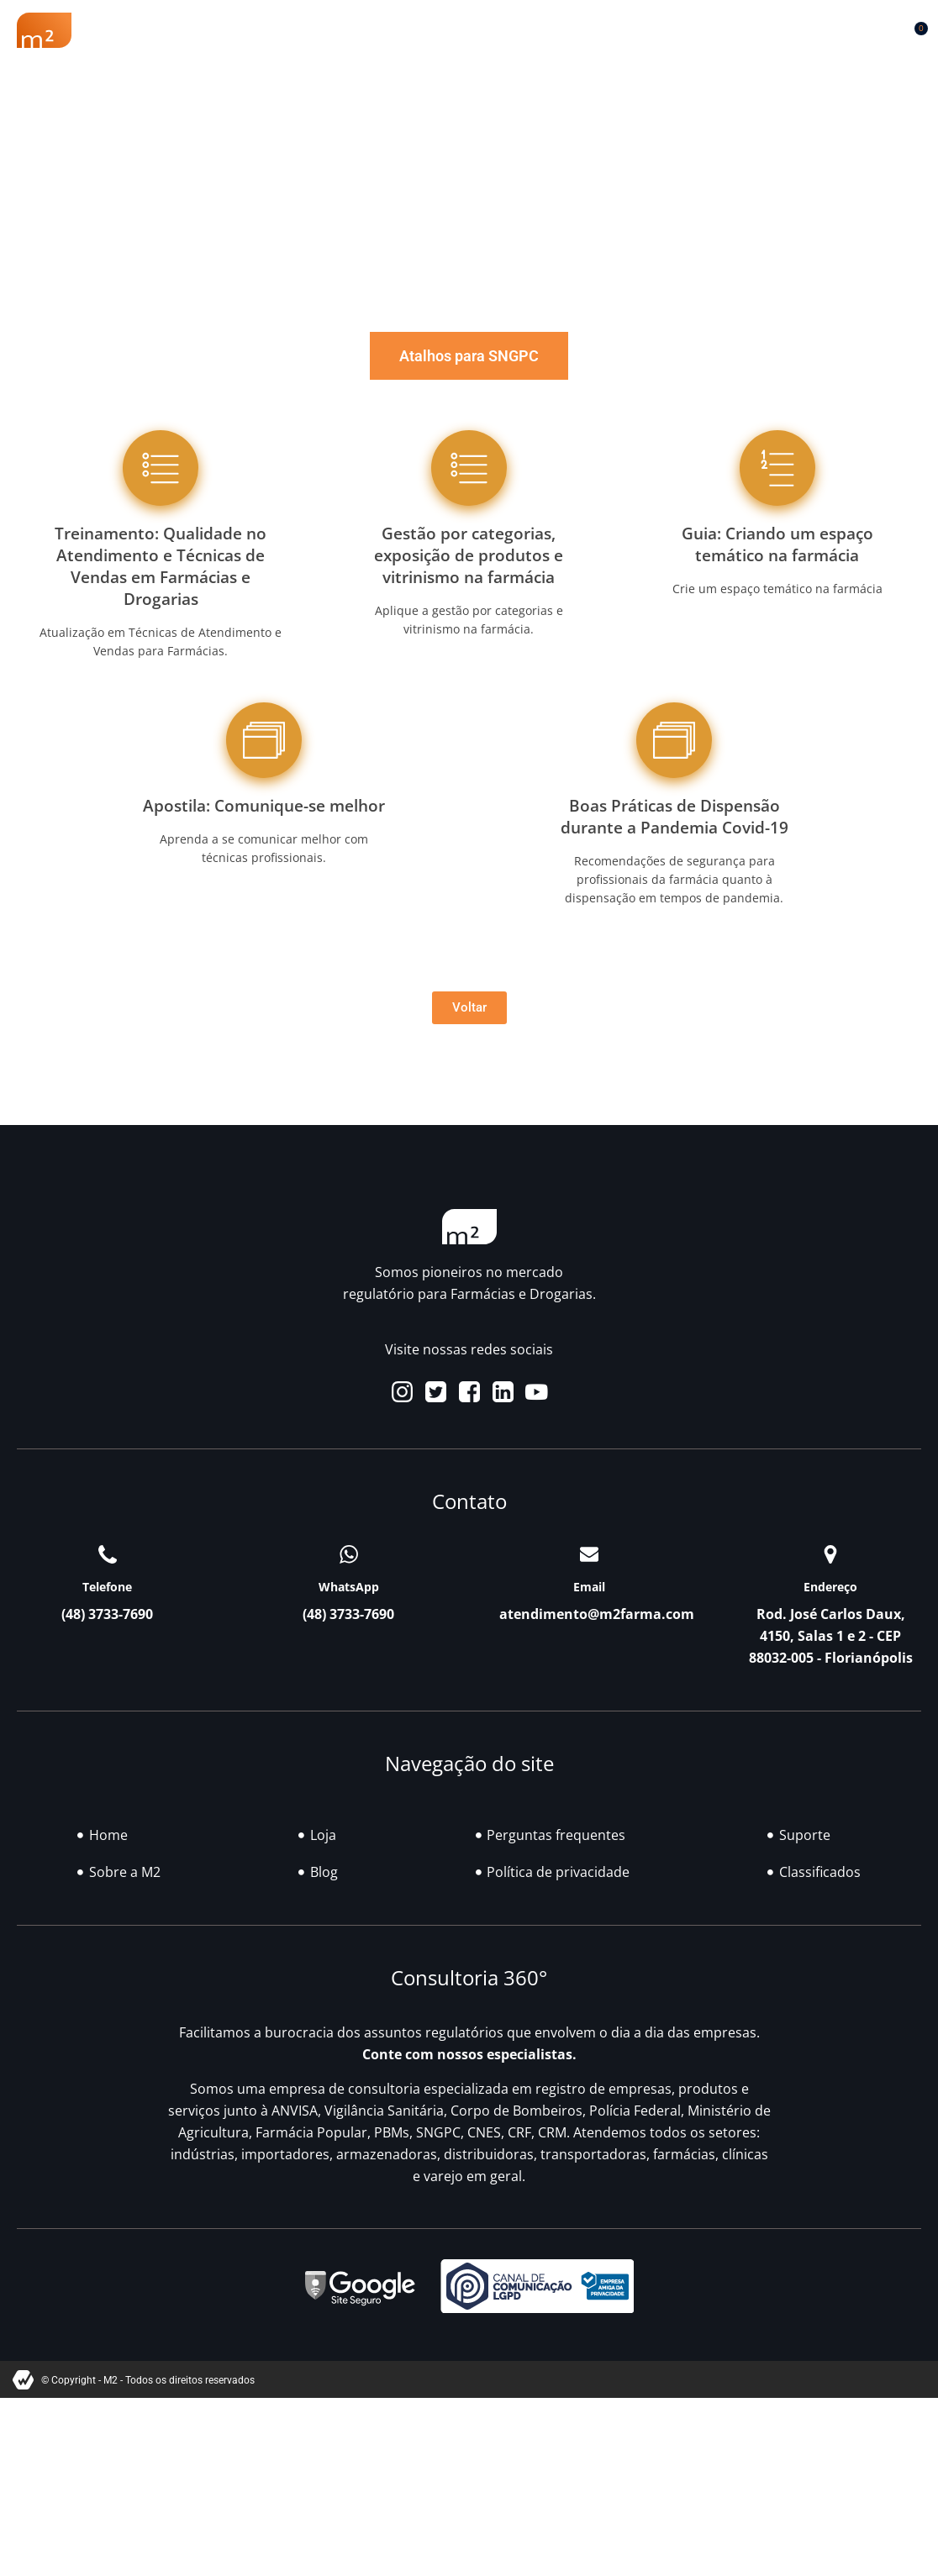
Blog (563, 25)
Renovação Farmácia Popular (315, 25)
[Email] (589, 1554)
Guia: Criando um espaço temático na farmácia (777, 544)
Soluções (478, 25)
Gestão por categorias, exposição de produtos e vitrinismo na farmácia (468, 555)
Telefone (107, 1587)
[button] (873, 26)
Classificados (659, 25)
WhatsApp (349, 1587)
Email (589, 1587)
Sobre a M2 (145, 25)
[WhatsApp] (349, 1554)
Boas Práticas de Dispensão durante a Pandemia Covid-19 (674, 816)
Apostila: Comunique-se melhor (264, 805)
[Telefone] (107, 1554)
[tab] (469, 356)
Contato (167, 51)
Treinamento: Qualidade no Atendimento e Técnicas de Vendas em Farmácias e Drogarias (160, 566)
